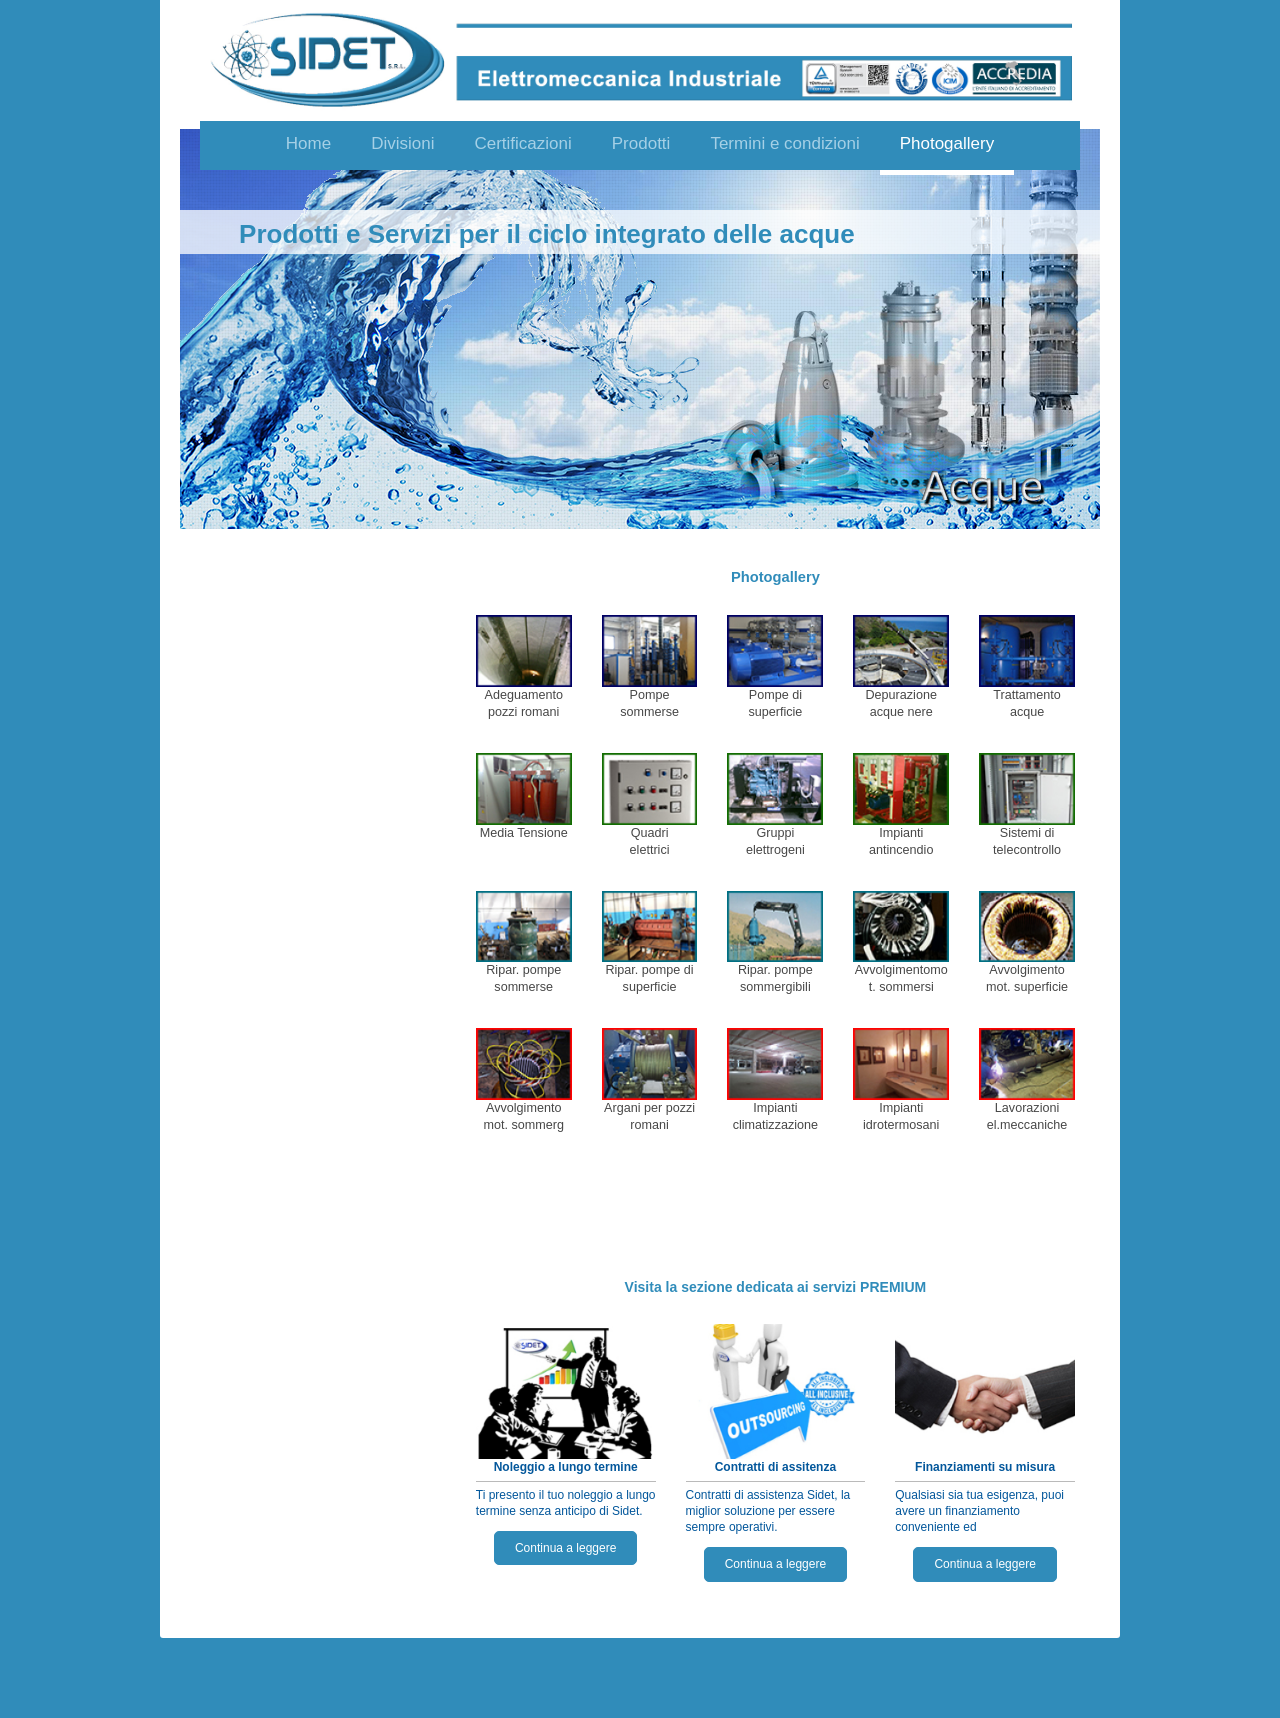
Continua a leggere (565, 1548)
